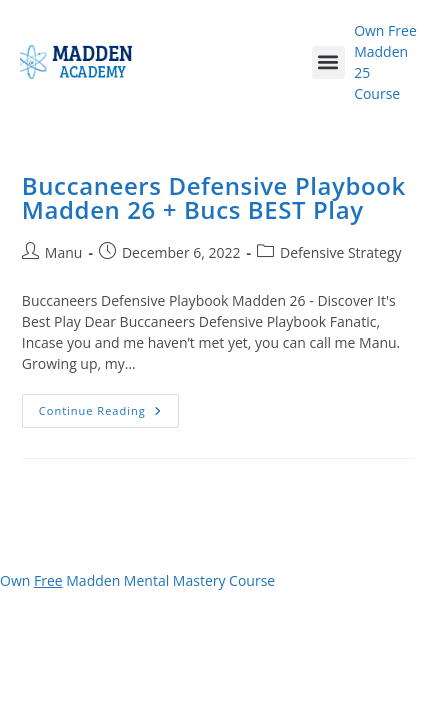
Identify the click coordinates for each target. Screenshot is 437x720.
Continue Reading (109, 406)
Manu (64, 252)
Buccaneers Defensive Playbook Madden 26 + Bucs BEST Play (214, 197)
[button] (328, 62)
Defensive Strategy (341, 252)
